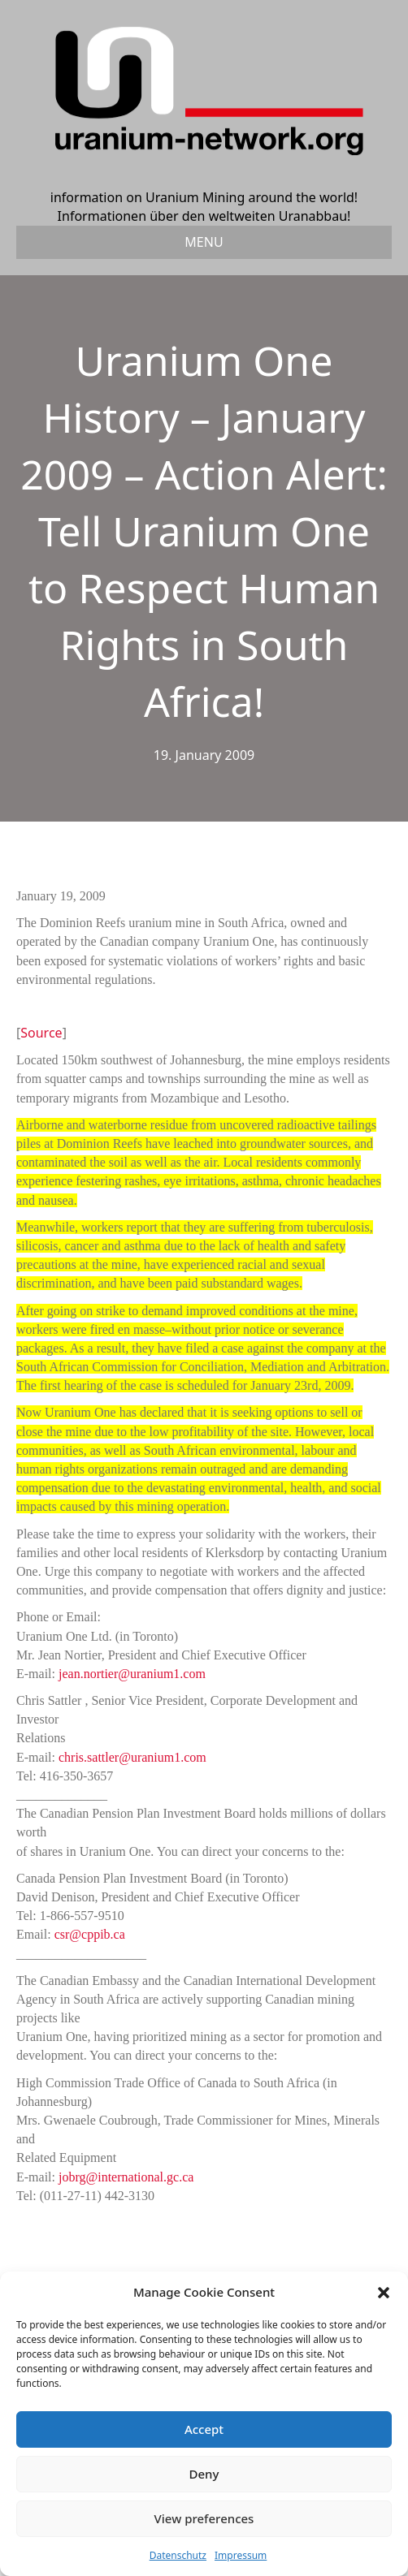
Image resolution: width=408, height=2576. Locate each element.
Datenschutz (178, 2555)
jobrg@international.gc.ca (126, 2177)
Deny (204, 2474)
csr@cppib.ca (89, 1934)
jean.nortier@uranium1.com (132, 1674)
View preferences (204, 2518)
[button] (383, 2293)
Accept (204, 2429)
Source (41, 1033)
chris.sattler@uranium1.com (132, 1757)
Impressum (241, 2555)
